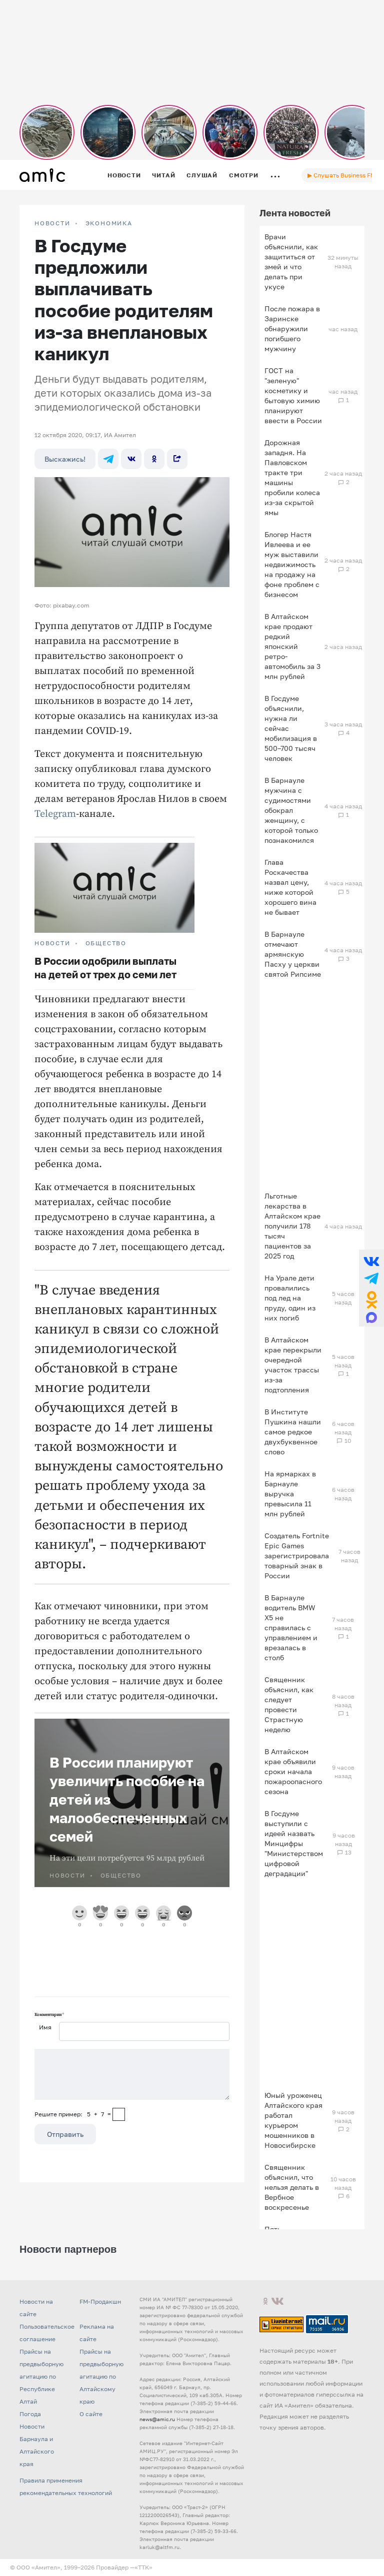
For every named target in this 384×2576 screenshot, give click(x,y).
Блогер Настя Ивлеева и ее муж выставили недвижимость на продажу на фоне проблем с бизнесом (292, 564)
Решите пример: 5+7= (72, 2114)
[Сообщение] (132, 2074)
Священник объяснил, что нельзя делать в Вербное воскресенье (291, 2187)
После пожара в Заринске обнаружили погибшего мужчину (292, 328)
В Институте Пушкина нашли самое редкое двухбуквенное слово (292, 1431)
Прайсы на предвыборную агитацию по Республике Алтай (42, 2376)
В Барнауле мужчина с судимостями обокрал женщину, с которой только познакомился (291, 810)
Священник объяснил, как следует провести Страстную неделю (289, 1704)
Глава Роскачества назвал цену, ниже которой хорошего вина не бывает (290, 887)
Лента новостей (295, 212)
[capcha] (118, 2114)
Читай (163, 175)
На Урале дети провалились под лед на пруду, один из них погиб (290, 1298)
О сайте (91, 2414)
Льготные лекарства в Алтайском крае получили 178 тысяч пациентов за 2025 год (292, 1226)
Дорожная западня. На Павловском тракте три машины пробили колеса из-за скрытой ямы (292, 477)
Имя (45, 2027)
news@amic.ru (157, 2419)
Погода (30, 2414)
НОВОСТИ (52, 223)
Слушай (202, 175)
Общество (106, 943)
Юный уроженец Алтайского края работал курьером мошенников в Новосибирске (293, 2120)
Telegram (55, 814)
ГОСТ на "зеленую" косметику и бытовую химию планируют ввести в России (293, 395)
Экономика (109, 223)
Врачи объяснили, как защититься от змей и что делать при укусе (291, 261)
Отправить (65, 2134)
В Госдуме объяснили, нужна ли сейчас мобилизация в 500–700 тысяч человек (290, 728)
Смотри (243, 175)
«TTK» (143, 2567)
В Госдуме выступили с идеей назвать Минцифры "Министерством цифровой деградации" (293, 1843)
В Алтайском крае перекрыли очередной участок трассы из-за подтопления (293, 1364)
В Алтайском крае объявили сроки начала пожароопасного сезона (293, 1771)
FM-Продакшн (100, 2301)
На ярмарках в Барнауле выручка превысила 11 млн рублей (290, 1493)
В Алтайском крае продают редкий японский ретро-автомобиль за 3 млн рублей (292, 646)
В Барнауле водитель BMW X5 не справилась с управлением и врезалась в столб (291, 1627)
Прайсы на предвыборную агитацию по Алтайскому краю (102, 2376)
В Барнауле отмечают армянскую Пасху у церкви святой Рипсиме (292, 954)
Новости (124, 175)
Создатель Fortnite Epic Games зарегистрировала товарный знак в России (296, 1555)
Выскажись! (65, 459)
